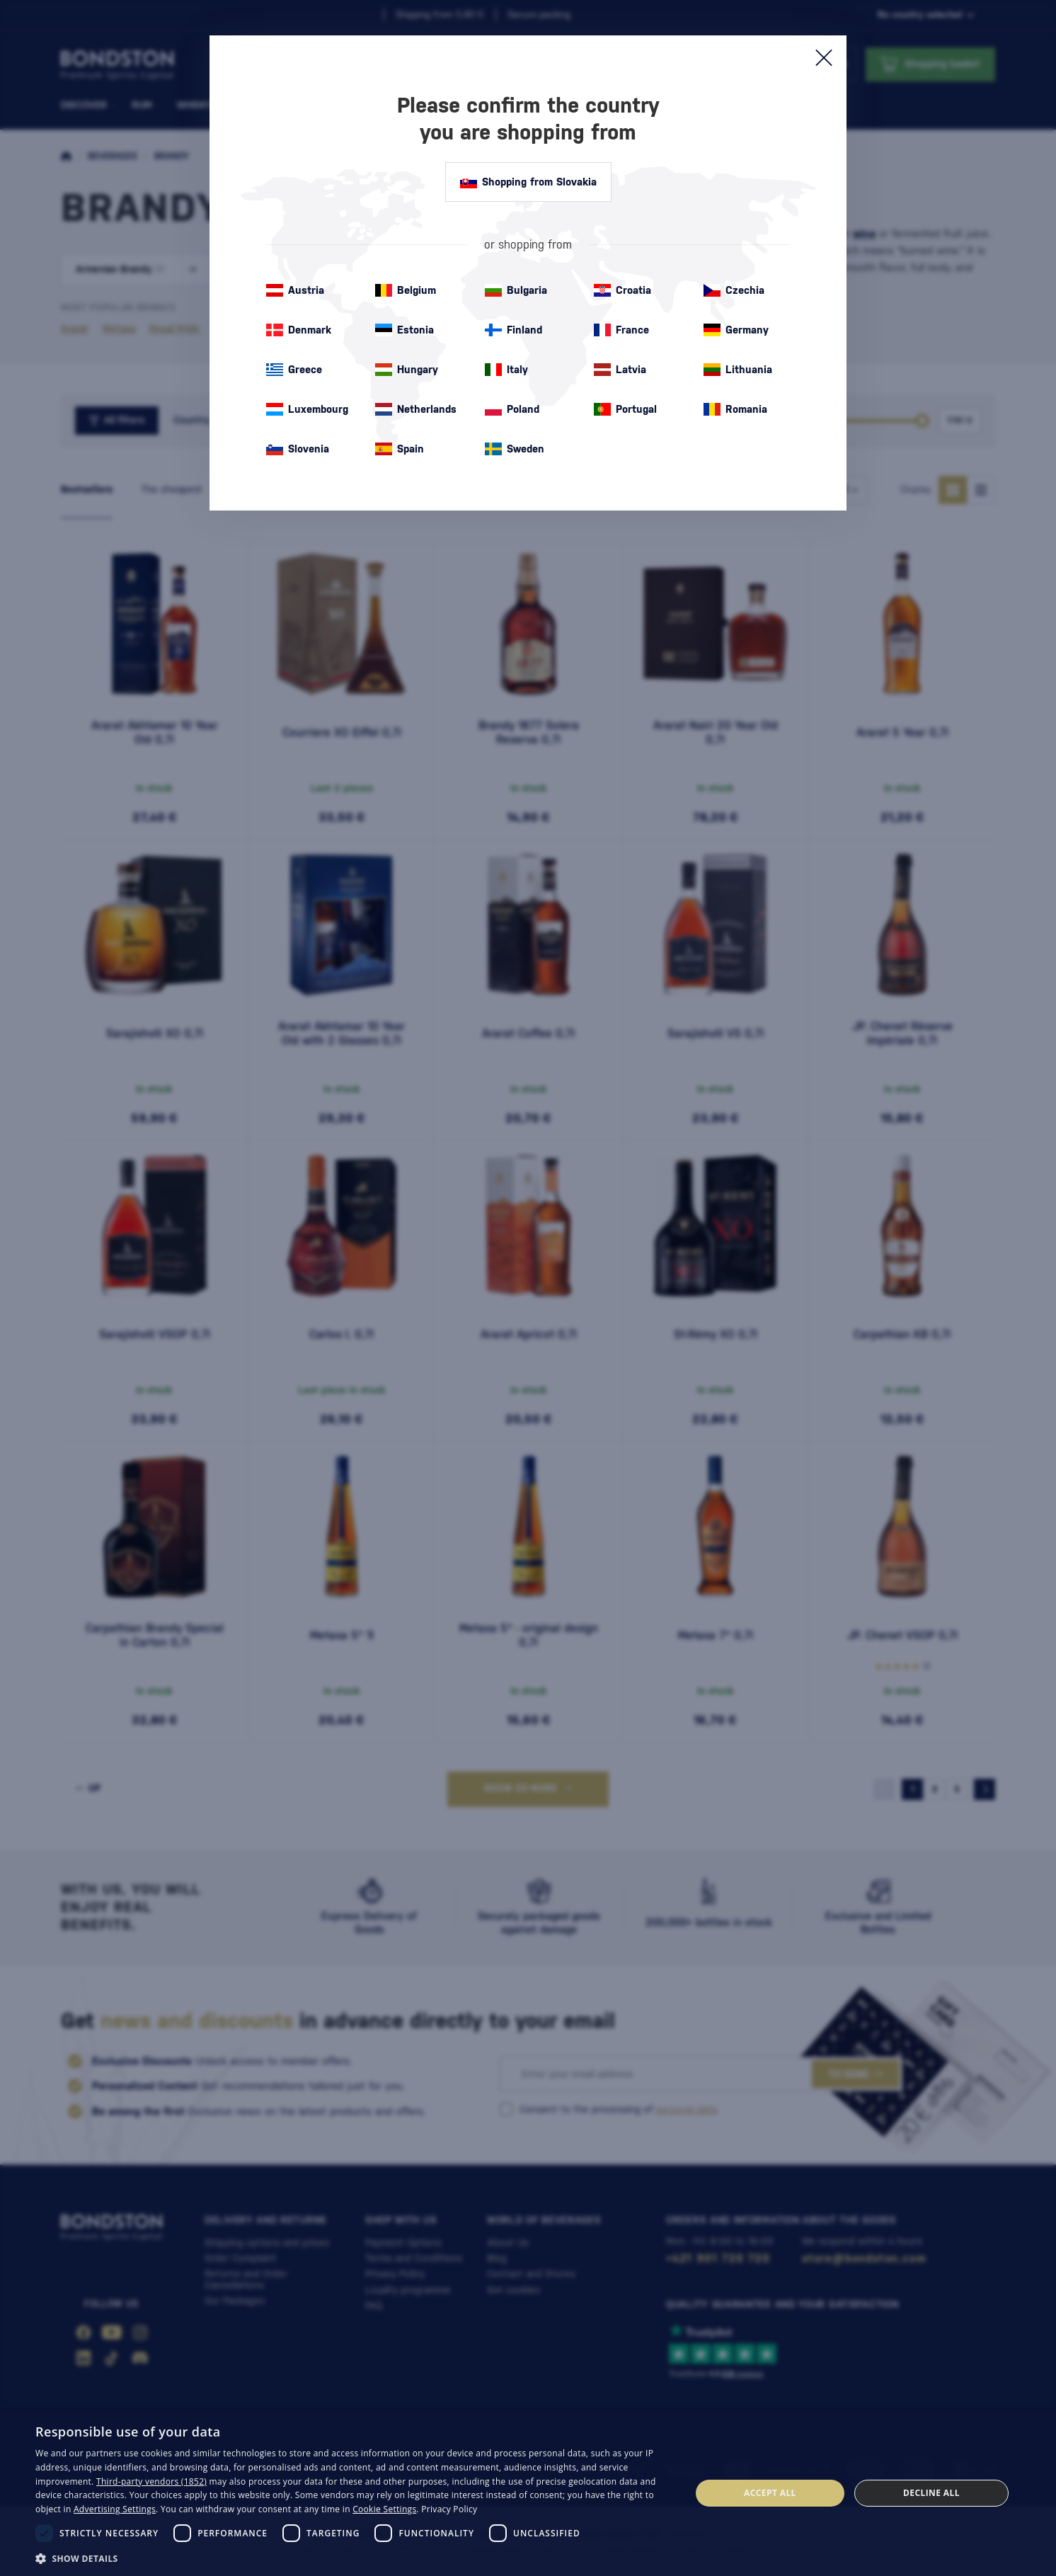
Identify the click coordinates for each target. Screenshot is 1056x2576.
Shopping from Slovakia (528, 182)
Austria (295, 290)
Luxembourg (307, 409)
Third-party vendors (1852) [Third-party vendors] (151, 2481)
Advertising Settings (115, 2509)
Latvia (620, 369)
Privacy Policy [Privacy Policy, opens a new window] (449, 2509)
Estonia (404, 330)
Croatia (622, 290)
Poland (512, 409)
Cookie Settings (384, 2509)
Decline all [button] (931, 2493)
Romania (735, 409)
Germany (736, 330)
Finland (513, 330)
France (621, 330)
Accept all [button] (770, 2493)
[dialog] (528, 2493)
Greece (294, 369)
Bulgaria (516, 290)
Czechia (734, 290)
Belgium (405, 290)
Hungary (406, 369)
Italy (506, 369)
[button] (353, 2557)
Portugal (625, 409)
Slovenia (297, 449)
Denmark (298, 330)
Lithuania (738, 369)
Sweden (514, 449)
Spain (399, 449)
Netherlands (416, 409)
